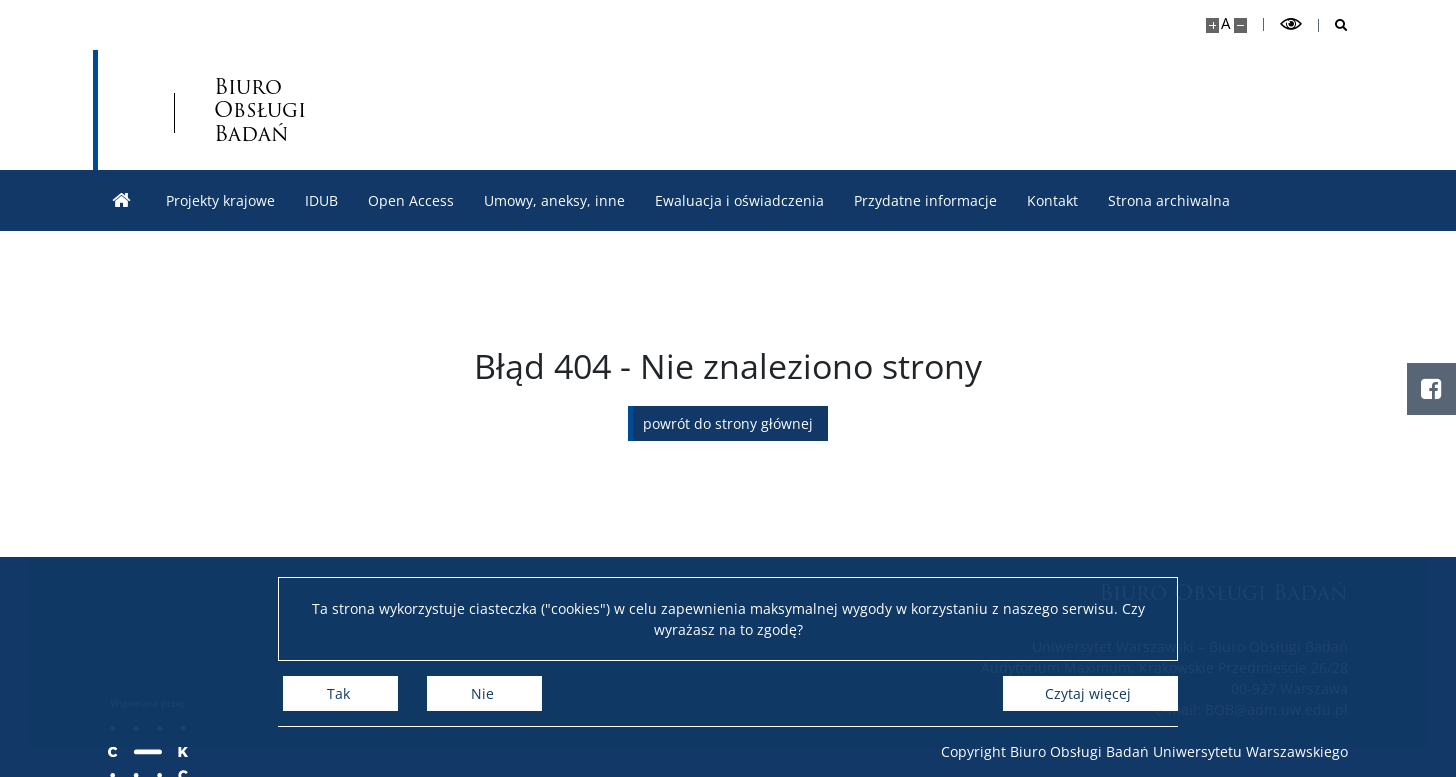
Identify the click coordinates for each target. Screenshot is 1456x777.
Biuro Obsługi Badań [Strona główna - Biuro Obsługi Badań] (260, 109)
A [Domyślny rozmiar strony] (1225, 23)
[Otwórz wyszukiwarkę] (1333, 25)
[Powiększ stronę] (1212, 25)
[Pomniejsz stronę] (1240, 25)
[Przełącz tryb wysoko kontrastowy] (1291, 24)
